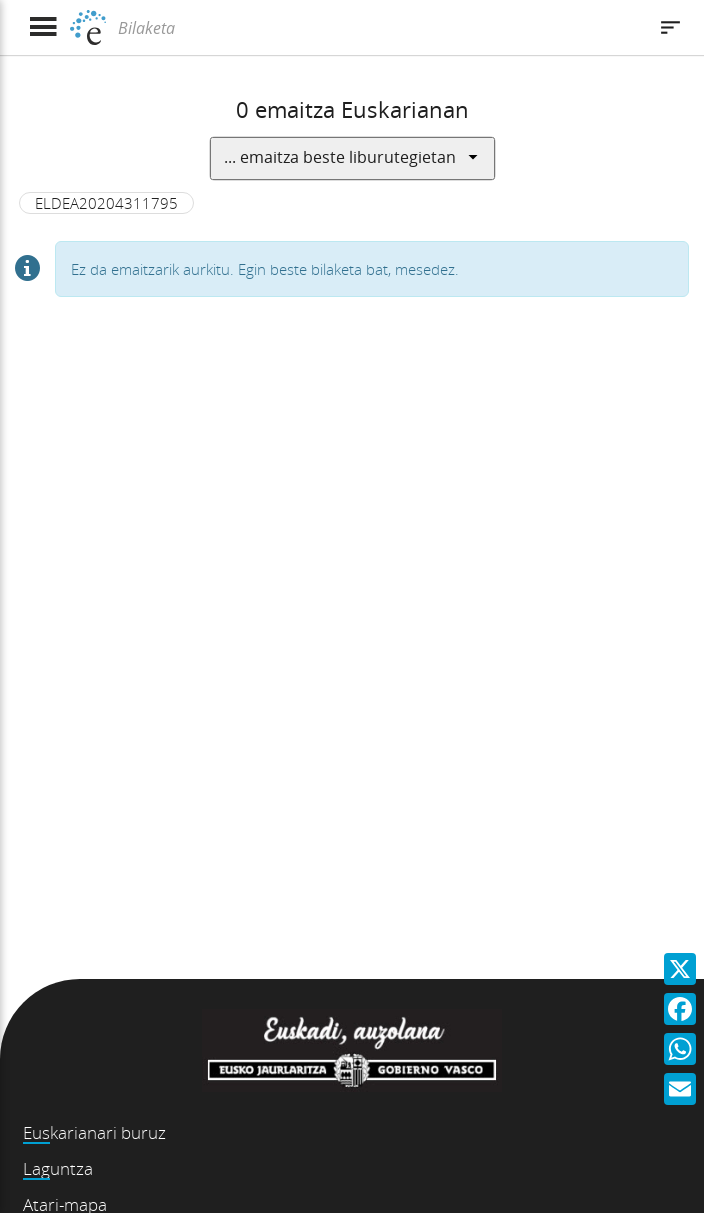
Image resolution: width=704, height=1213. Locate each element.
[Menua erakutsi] (42, 27)
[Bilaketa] (379, 28)
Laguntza (58, 1168)
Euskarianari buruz (94, 1132)
